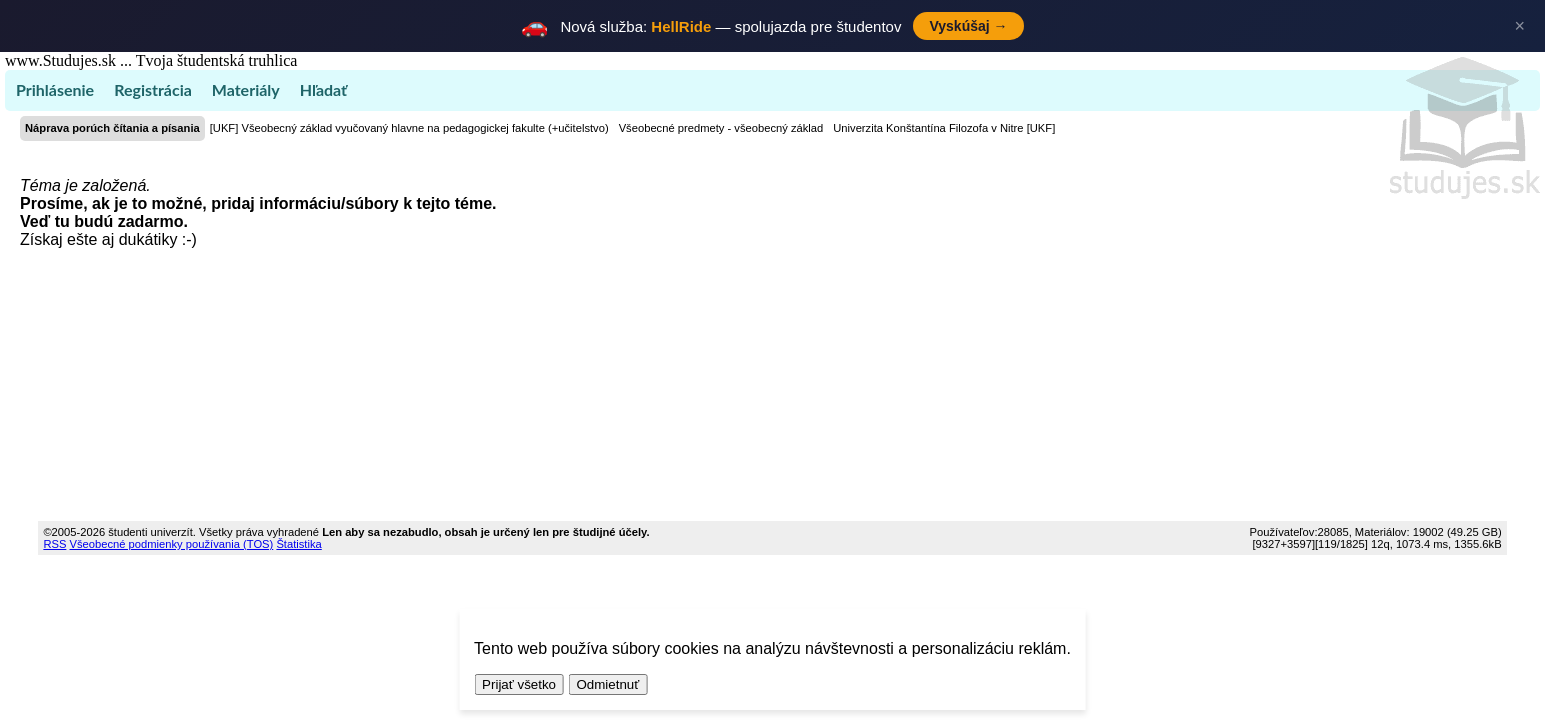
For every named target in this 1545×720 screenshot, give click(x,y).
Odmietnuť (607, 684)
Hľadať (323, 89)
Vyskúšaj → (968, 26)
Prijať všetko (519, 684)
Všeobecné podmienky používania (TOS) (172, 544)
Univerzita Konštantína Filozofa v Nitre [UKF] (944, 128)
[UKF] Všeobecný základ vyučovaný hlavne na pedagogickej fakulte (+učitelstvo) (409, 128)
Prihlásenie (55, 89)
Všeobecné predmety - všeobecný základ (721, 128)
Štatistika (298, 544)
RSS (54, 544)
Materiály (246, 89)
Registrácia (153, 89)
